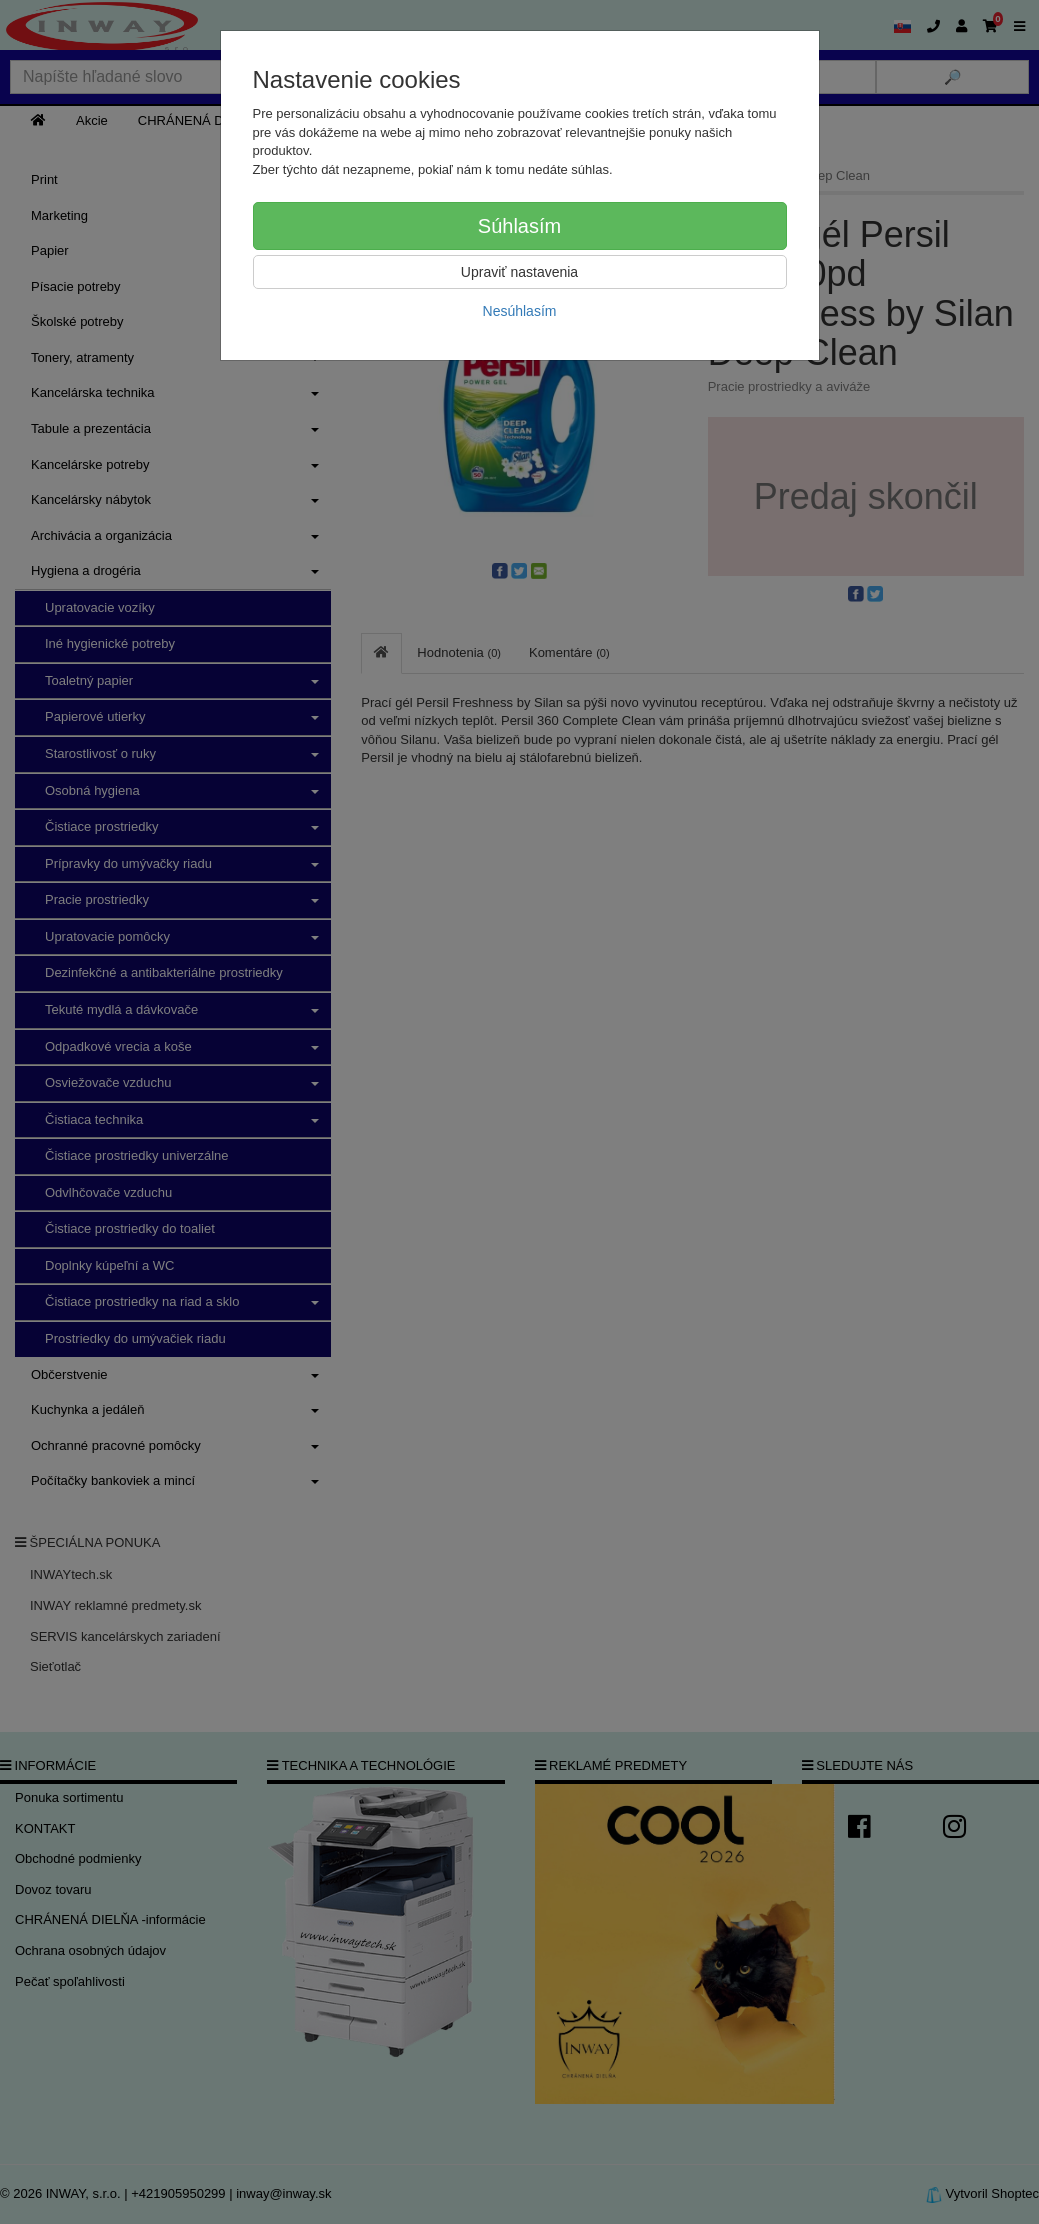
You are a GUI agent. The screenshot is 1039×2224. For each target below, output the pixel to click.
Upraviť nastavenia (519, 272)
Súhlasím (519, 226)
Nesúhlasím (520, 311)
